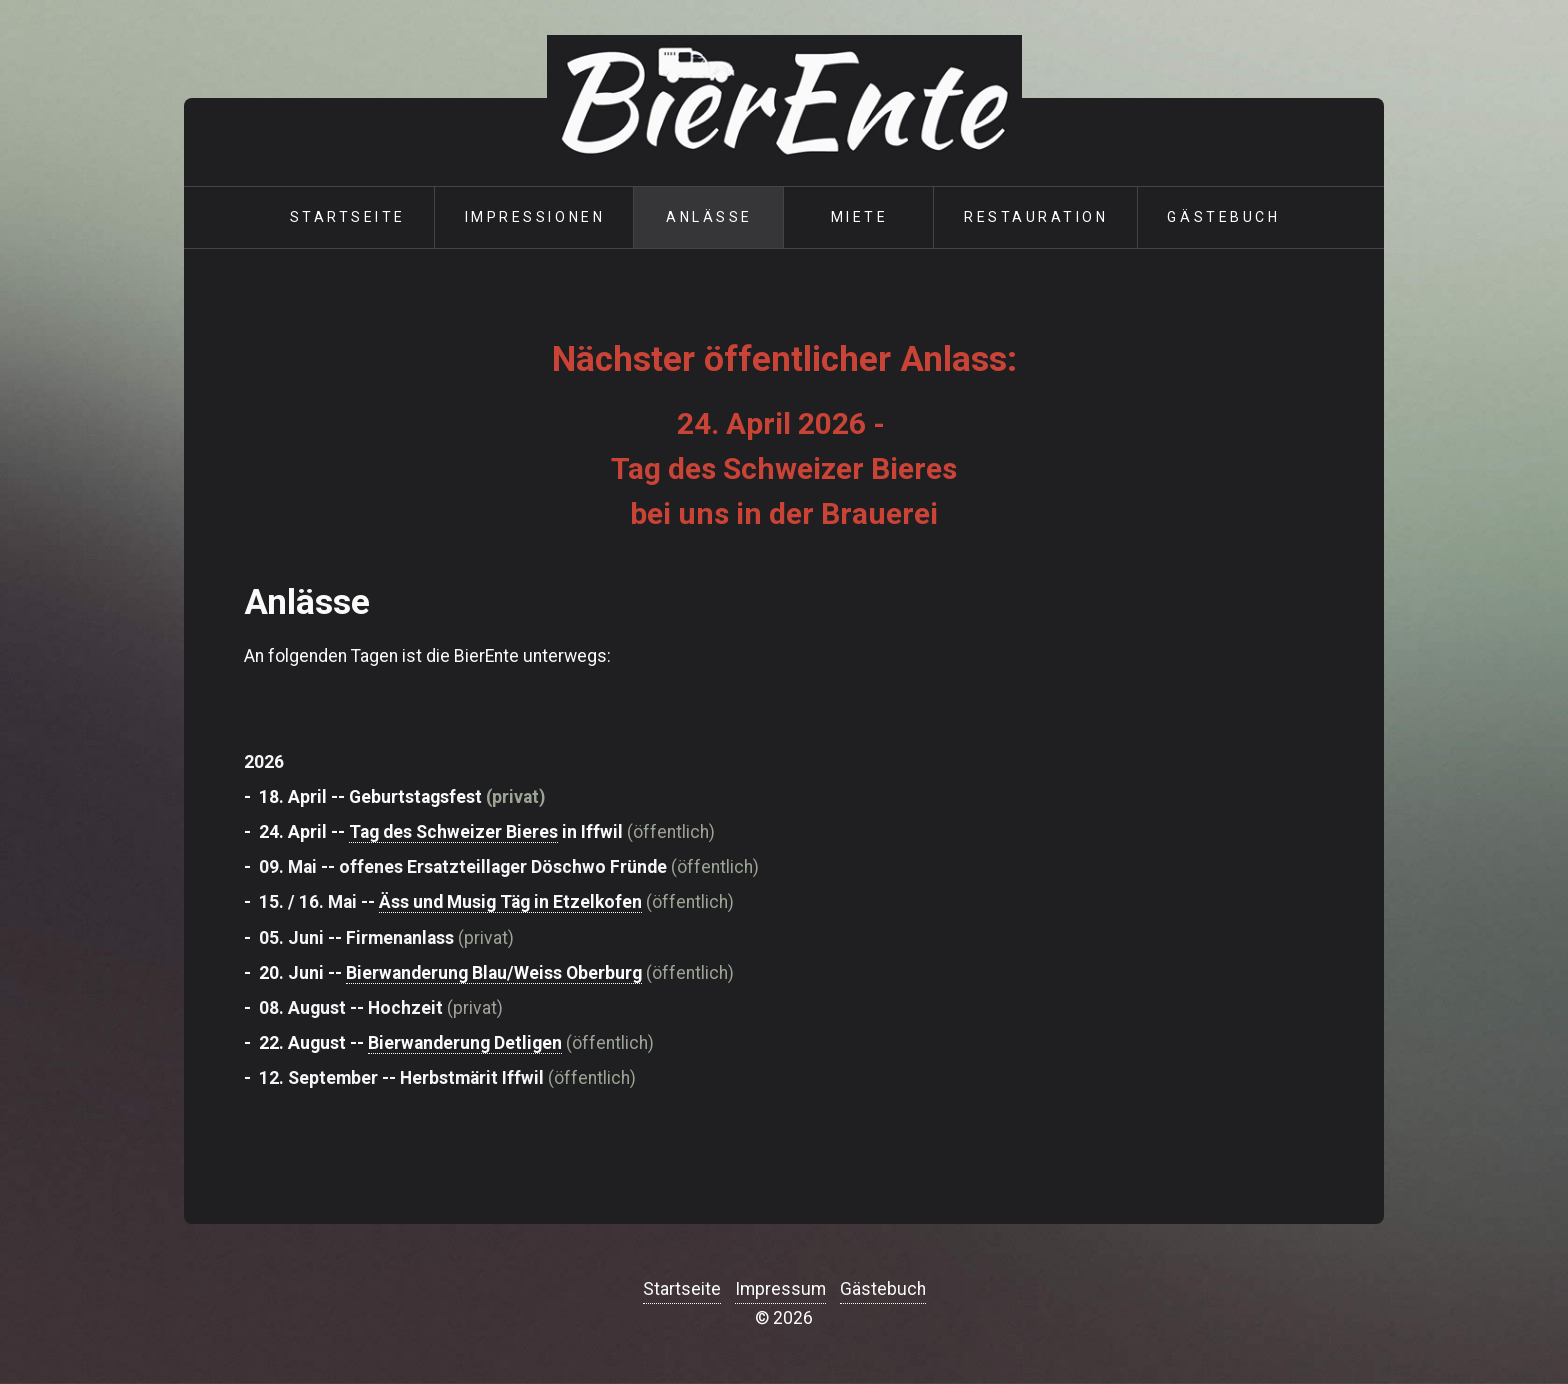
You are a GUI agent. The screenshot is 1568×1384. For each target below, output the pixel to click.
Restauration (1036, 217)
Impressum (780, 1289)
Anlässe (709, 217)
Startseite (348, 217)
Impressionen (535, 217)
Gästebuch (1223, 217)
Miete (860, 217)
